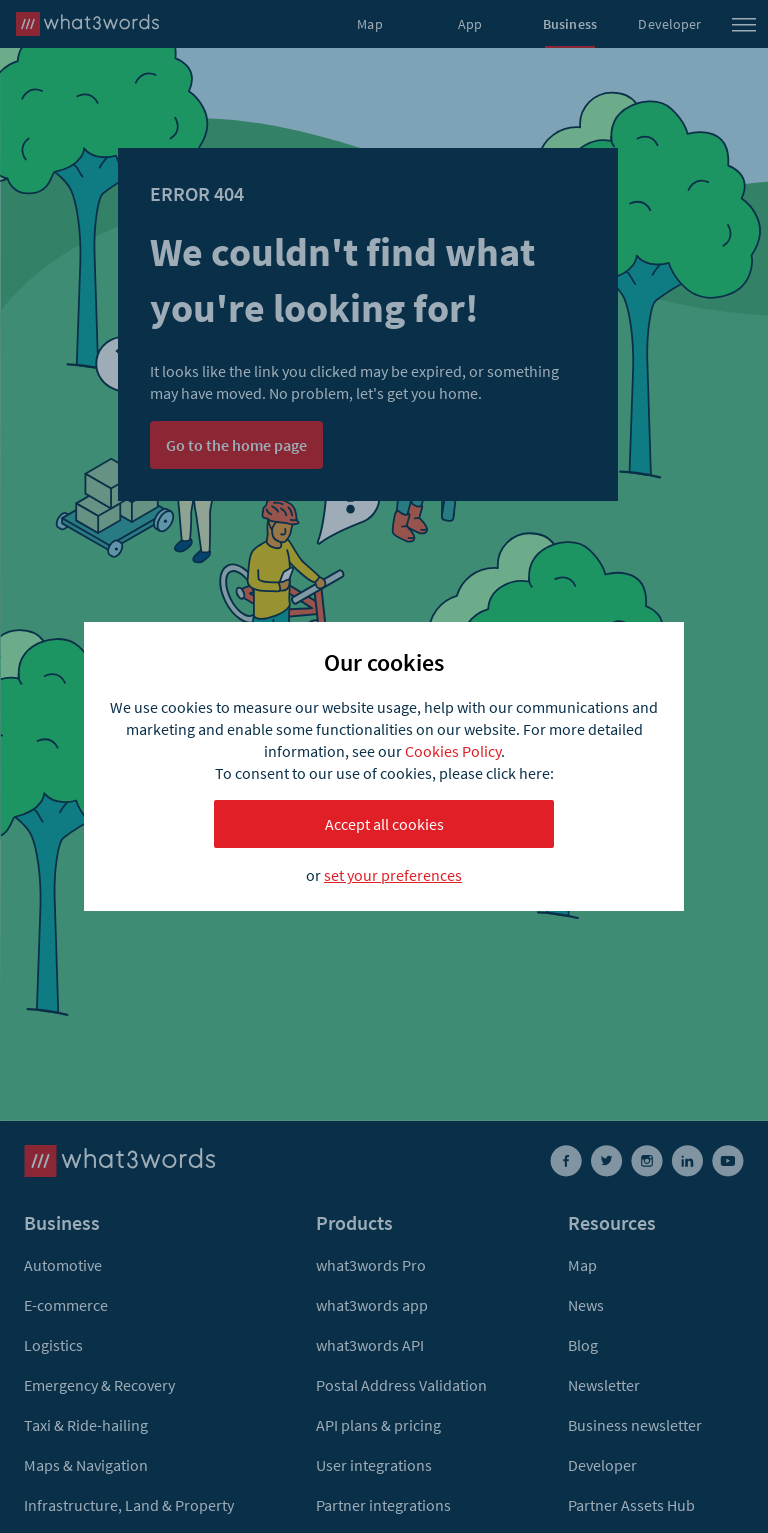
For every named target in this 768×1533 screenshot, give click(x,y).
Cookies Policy (453, 751)
